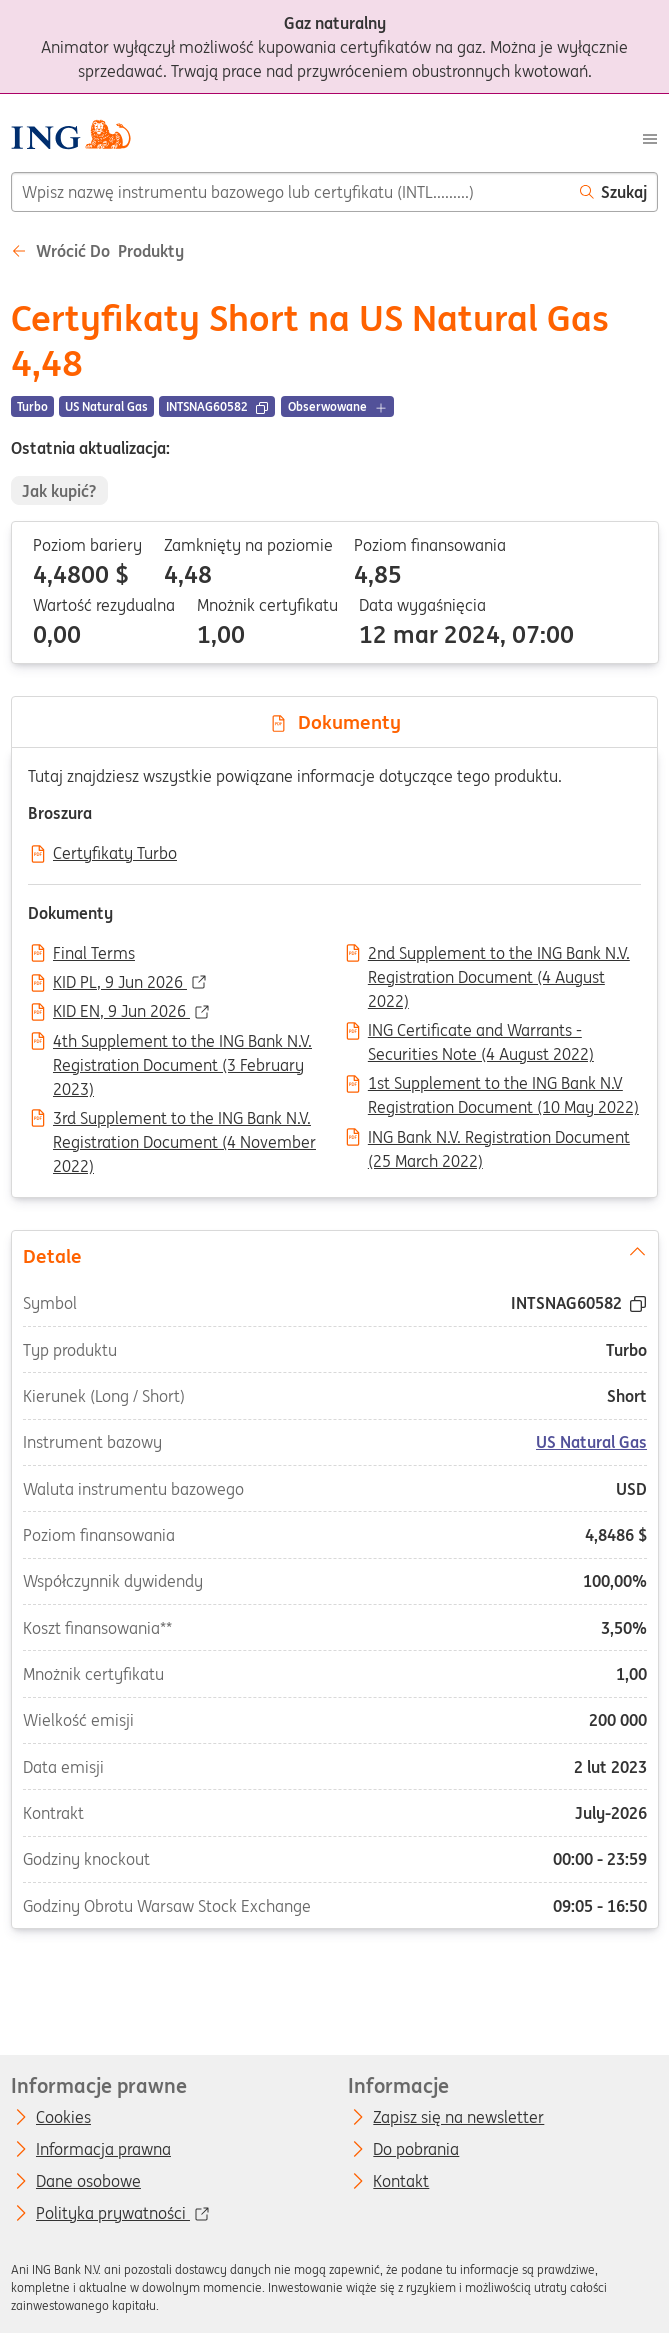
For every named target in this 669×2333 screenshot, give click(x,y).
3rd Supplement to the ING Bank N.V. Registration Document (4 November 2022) (184, 1120)
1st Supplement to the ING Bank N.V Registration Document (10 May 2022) (503, 1085)
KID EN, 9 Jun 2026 (121, 1012)
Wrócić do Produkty (97, 251)
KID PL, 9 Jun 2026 (120, 983)
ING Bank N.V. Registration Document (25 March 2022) (499, 1139)
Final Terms (94, 954)
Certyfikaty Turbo (115, 854)
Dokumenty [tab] (335, 722)
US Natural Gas (591, 1442)
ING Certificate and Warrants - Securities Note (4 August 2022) (481, 1032)
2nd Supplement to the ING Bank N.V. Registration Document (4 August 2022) (499, 955)
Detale (334, 1254)
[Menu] (650, 137)
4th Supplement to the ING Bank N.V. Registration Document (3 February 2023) (182, 1043)
